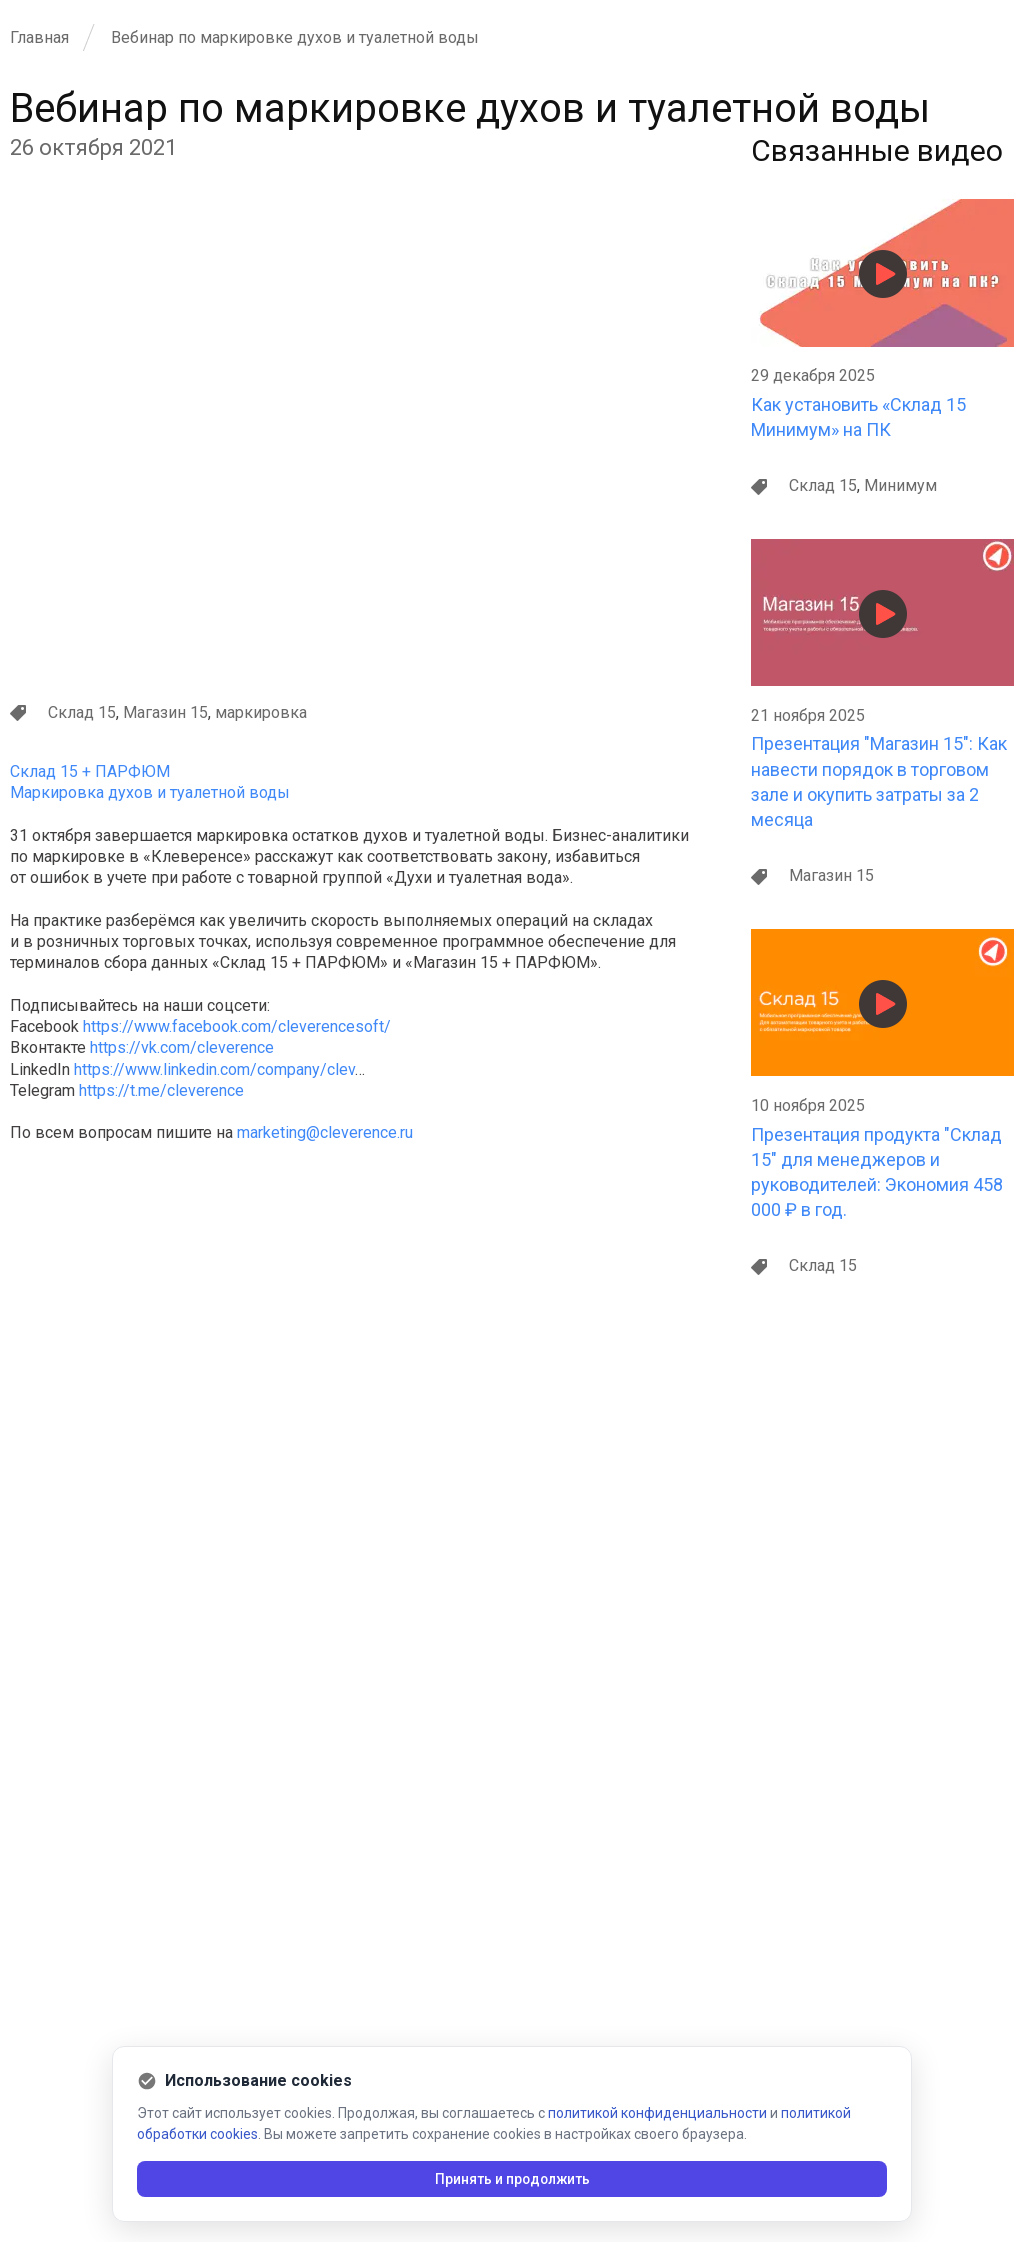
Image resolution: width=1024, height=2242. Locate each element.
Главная (39, 37)
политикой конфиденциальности (657, 2113)
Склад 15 (82, 712)
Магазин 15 (165, 712)
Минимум (900, 485)
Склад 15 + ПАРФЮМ (90, 771)
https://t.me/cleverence (161, 1090)
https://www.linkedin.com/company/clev (214, 1069)
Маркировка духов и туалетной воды (150, 792)
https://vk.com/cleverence (182, 1047)
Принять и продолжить (512, 2179)
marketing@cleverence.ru (325, 1132)
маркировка (261, 712)
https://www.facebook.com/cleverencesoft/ (237, 1026)
